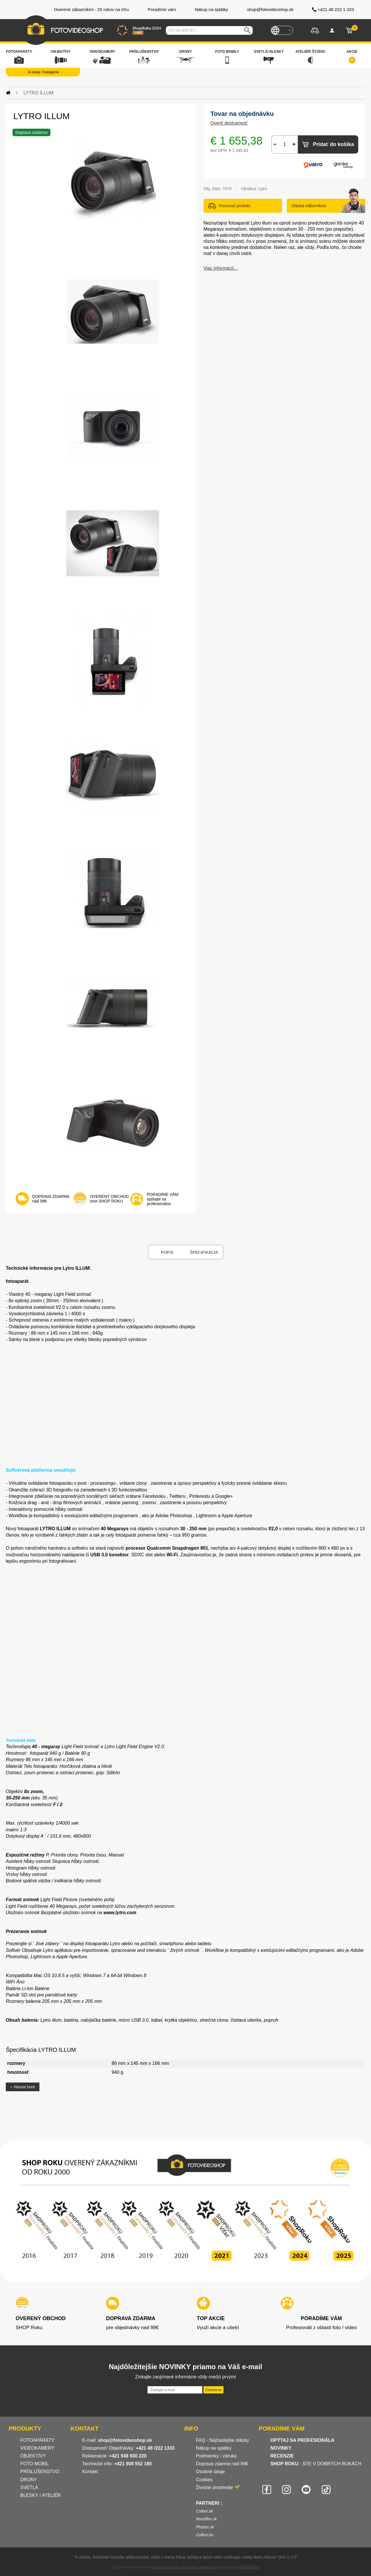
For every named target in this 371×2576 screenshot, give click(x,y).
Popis (167, 1252)
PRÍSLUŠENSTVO (39, 2471)
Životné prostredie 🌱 (218, 2487)
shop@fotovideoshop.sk (125, 2440)
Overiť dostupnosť (229, 123)
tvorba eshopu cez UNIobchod (174, 2567)
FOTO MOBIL (34, 2463)
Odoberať (213, 2390)
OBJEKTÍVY (33, 2455)
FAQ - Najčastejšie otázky (222, 2440)
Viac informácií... (220, 268)
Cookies (204, 2479)
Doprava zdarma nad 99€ (222, 2463)
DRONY (28, 2479)
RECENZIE (282, 2455)
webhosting (209, 2567)
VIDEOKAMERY (37, 2448)
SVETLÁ (29, 2487)
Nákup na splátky (214, 2448)
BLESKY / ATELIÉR (40, 2495)
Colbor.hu (204, 2535)
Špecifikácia (204, 1252)
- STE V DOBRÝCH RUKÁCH (315, 2463)
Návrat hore (22, 2087)
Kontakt (90, 2471)
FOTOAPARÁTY (37, 2440)
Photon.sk (205, 2527)
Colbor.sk (204, 2511)
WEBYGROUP (248, 2567)
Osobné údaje (210, 2471)
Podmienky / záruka (216, 2455)
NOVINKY (281, 2448)
